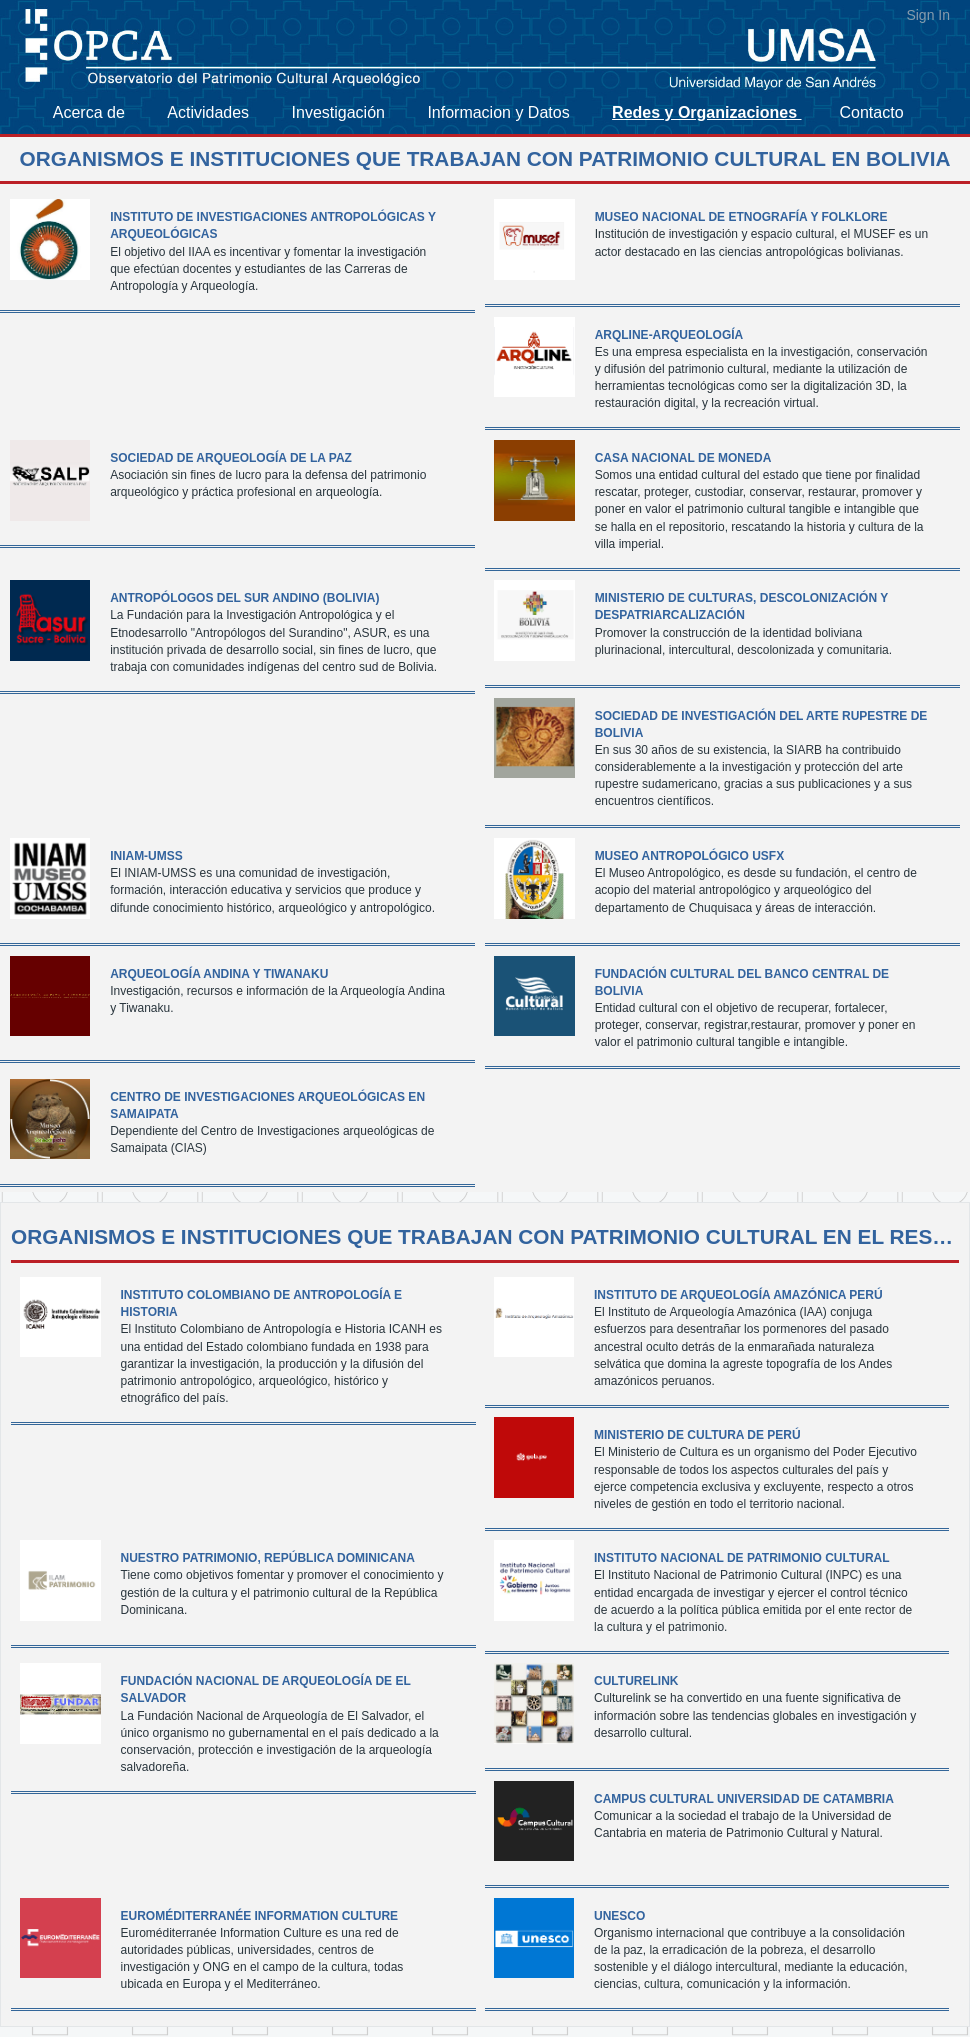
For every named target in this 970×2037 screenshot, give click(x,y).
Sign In (928, 15)
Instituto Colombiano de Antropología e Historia (262, 1303)
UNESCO (619, 1916)
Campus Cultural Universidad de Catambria (744, 1799)
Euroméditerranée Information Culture (260, 1916)
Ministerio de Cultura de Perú (697, 1435)
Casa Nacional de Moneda (683, 458)
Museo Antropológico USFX (690, 856)
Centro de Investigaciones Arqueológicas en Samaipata (267, 1105)
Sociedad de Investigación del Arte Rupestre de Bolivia (761, 724)
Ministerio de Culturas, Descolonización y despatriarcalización (742, 606)
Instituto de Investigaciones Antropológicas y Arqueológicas (273, 225)
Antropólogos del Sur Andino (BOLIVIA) (244, 598)
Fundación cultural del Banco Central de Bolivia (742, 982)
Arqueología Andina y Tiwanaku (219, 974)
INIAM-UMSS (146, 856)
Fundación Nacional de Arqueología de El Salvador (266, 1689)
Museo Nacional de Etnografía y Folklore (741, 217)
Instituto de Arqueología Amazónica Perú (738, 1295)
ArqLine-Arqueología (669, 335)
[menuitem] (100, 113)
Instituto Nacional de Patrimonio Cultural (742, 1558)
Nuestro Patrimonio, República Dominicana (268, 1558)
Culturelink (636, 1681)
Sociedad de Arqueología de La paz (231, 458)
